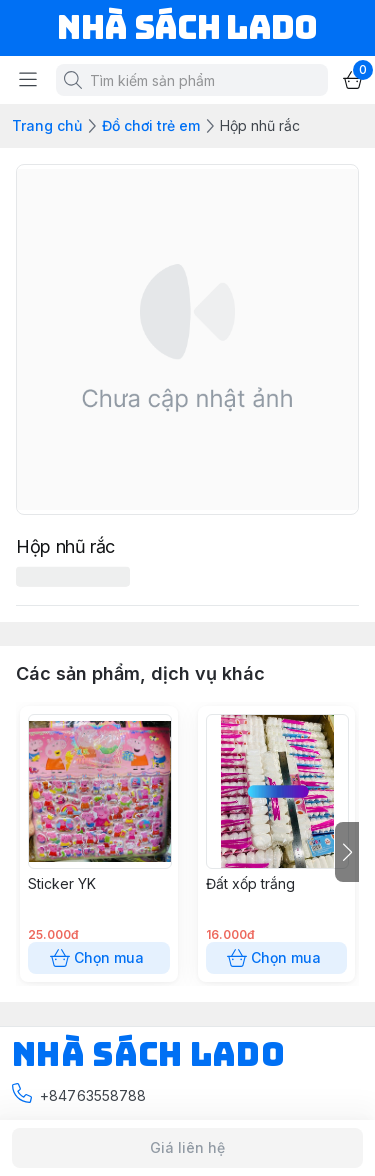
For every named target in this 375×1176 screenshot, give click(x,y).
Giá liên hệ (187, 1148)
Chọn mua (99, 958)
